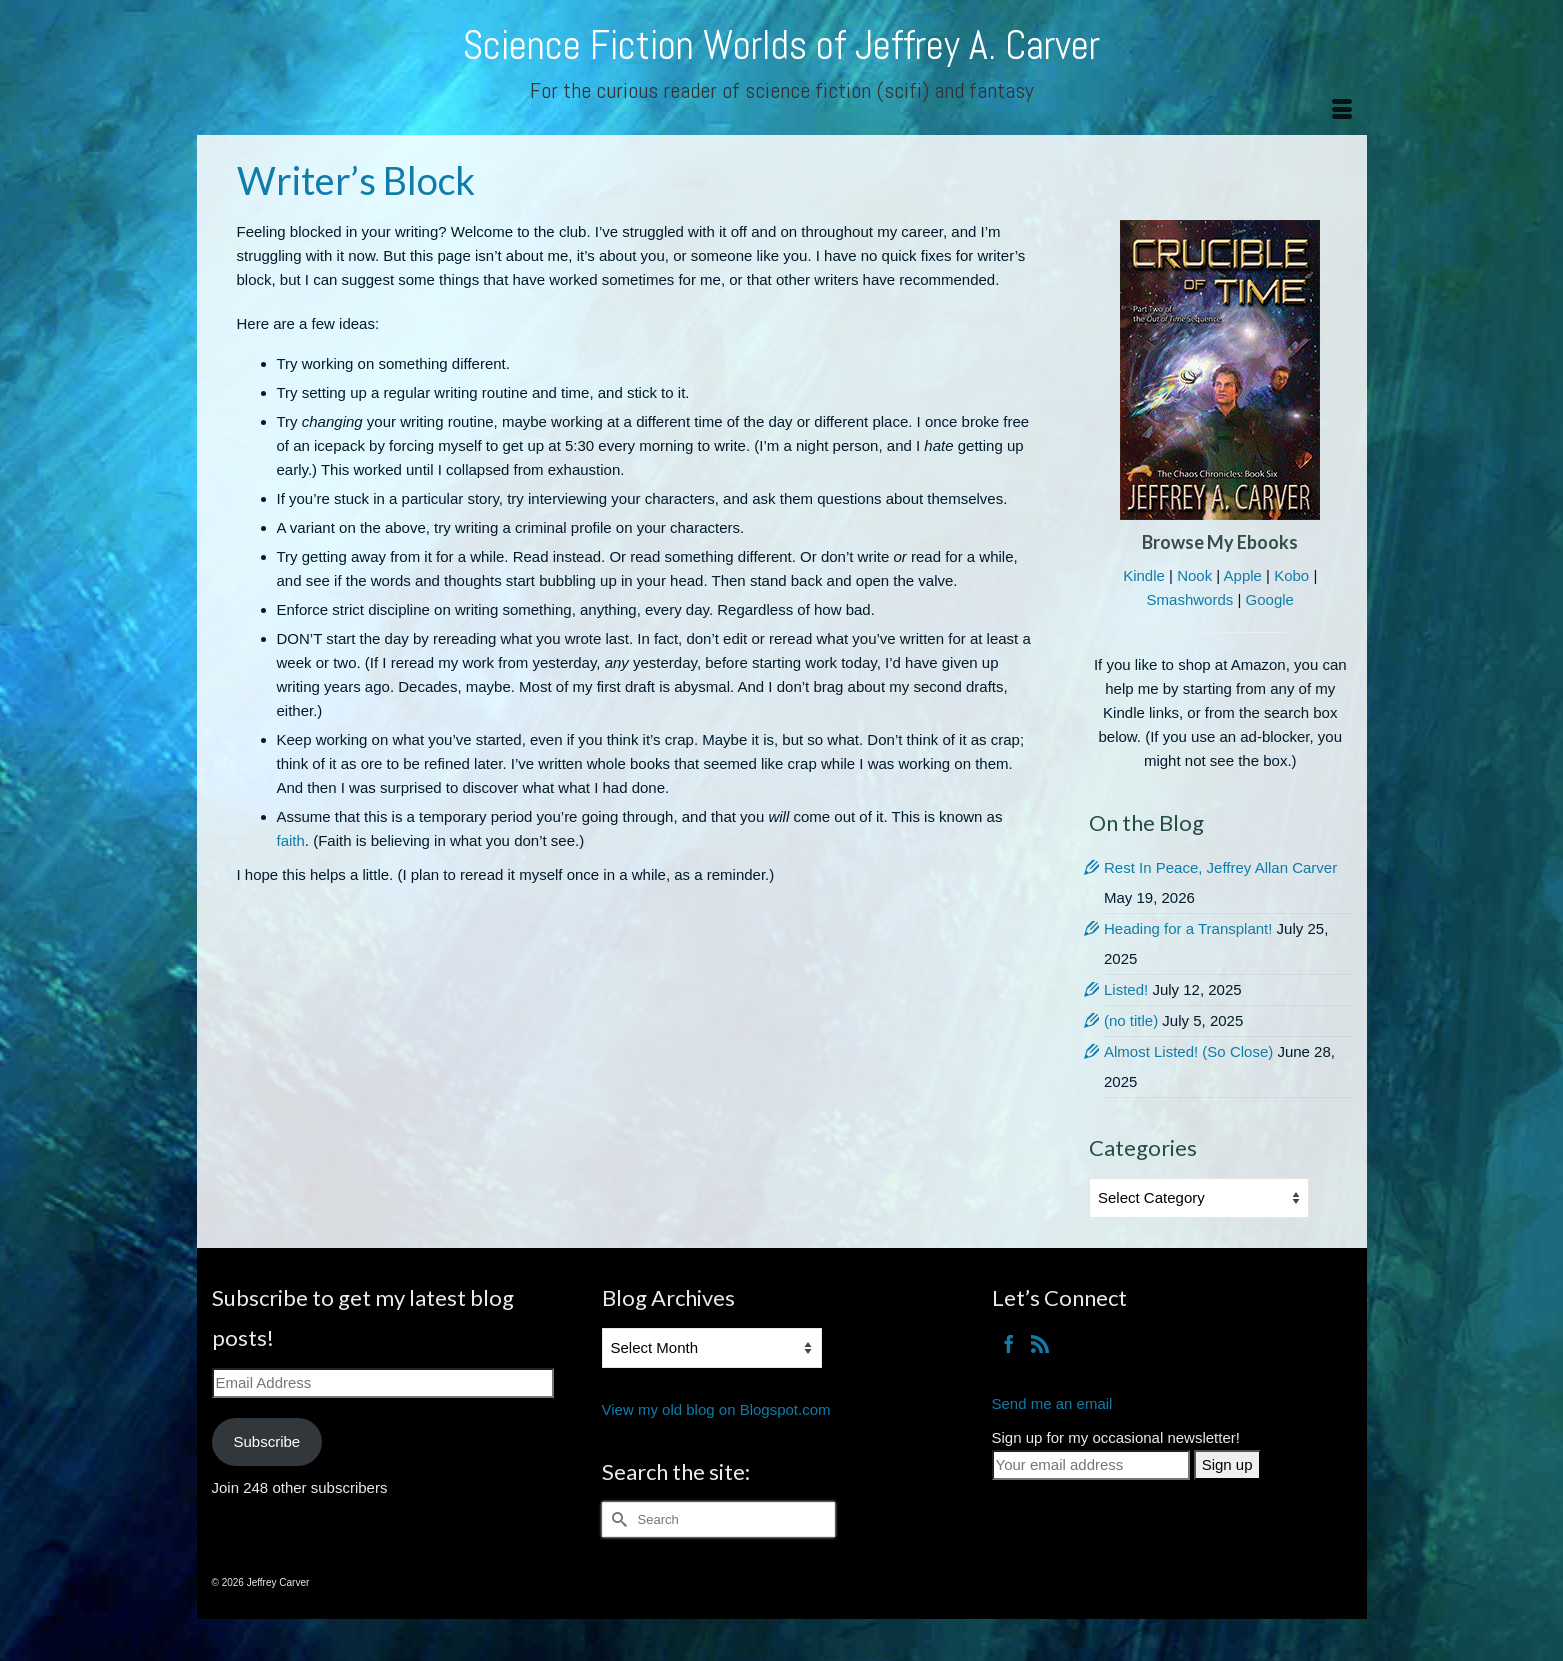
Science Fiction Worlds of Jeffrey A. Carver (781, 45)
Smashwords (1190, 599)
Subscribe (266, 1441)
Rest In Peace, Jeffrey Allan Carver (1220, 867)
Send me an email (1052, 1403)
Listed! (1126, 989)
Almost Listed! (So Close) (1188, 1051)
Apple (1243, 575)
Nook (1194, 575)
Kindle (1144, 575)
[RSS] (1040, 1343)
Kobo (1291, 575)
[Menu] (1342, 110)
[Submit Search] (617, 1519)
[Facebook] (1009, 1343)
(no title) (1131, 1020)
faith (291, 840)
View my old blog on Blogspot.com (716, 1409)
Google (1270, 599)
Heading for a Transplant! (1188, 928)
